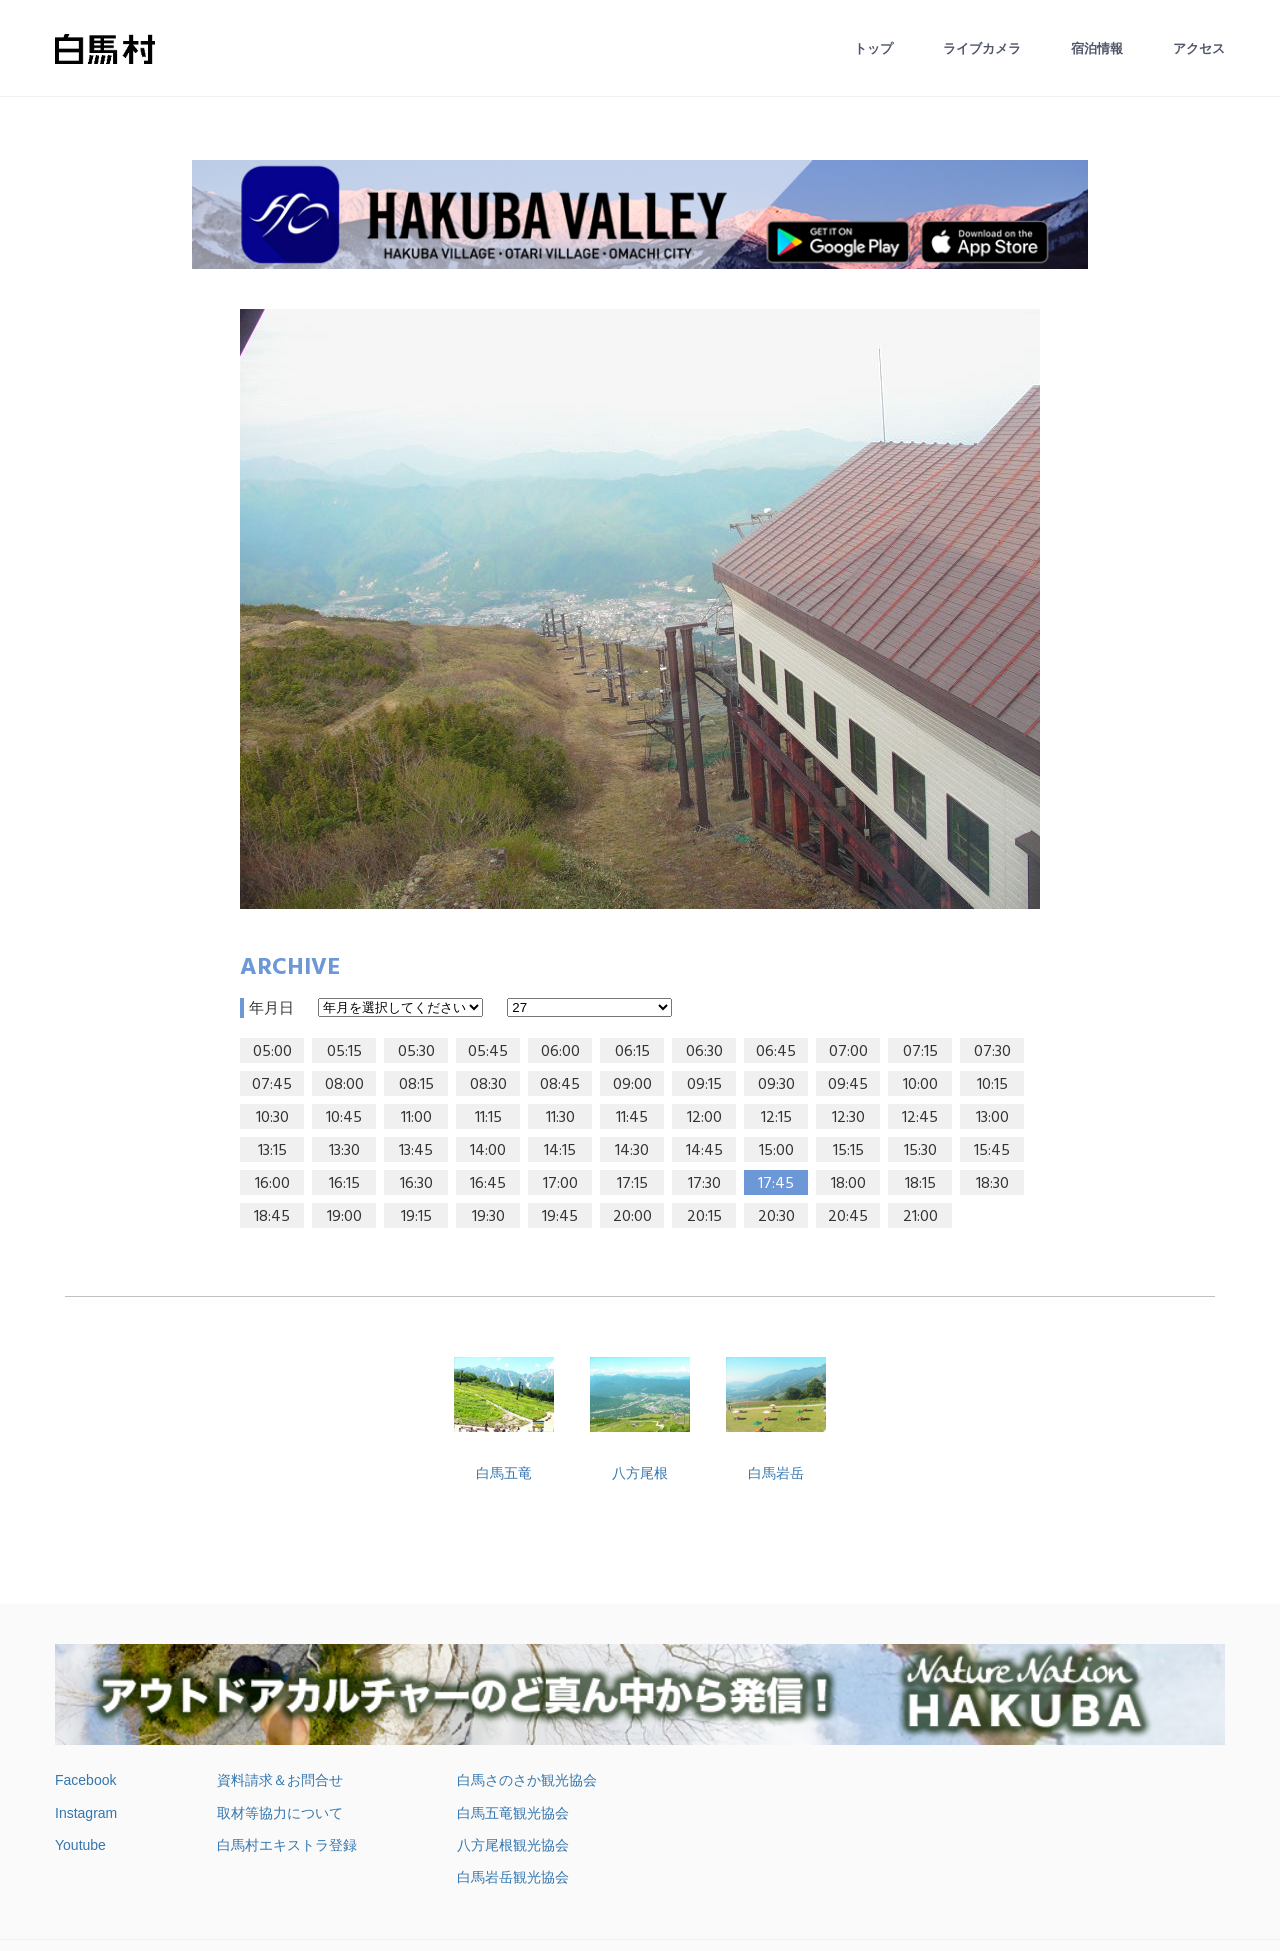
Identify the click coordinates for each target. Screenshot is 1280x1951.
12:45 (920, 1118)
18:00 (848, 1184)
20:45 (848, 1217)
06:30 (704, 1052)
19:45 (560, 1217)
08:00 (344, 1085)
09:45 (848, 1085)
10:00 (920, 1085)
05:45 (488, 1052)
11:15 (488, 1118)
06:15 (632, 1052)
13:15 (272, 1151)
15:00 (776, 1151)
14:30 (632, 1151)
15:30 (920, 1151)
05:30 (416, 1052)
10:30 (272, 1118)
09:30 (776, 1085)
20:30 (776, 1217)
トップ (873, 48)
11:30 (560, 1118)
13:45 (416, 1151)
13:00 (992, 1118)
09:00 (632, 1085)
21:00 (920, 1217)
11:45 (632, 1118)
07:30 (992, 1052)
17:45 (776, 1184)
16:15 (344, 1184)
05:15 (344, 1052)
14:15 (560, 1151)
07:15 (920, 1052)
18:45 (272, 1217)
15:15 (848, 1151)
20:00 (632, 1217)
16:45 (488, 1184)
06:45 (776, 1052)
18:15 (920, 1184)
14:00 (488, 1151)
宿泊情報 (1097, 48)
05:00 (272, 1052)
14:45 (704, 1151)
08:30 (488, 1085)
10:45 (344, 1118)
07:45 (272, 1085)
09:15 (704, 1085)
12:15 (776, 1118)
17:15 (632, 1184)
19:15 (416, 1217)
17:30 (704, 1184)
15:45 (992, 1151)
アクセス (1199, 48)
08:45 (560, 1085)
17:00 (560, 1184)
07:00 (848, 1052)
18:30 (992, 1184)
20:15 (704, 1217)
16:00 (272, 1184)
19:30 (488, 1217)
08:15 (416, 1085)
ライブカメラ (982, 48)
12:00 (704, 1118)
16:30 (416, 1184)
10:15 (992, 1085)
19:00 (344, 1217)
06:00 (560, 1052)
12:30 (848, 1118)
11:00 (416, 1118)
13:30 (344, 1151)
